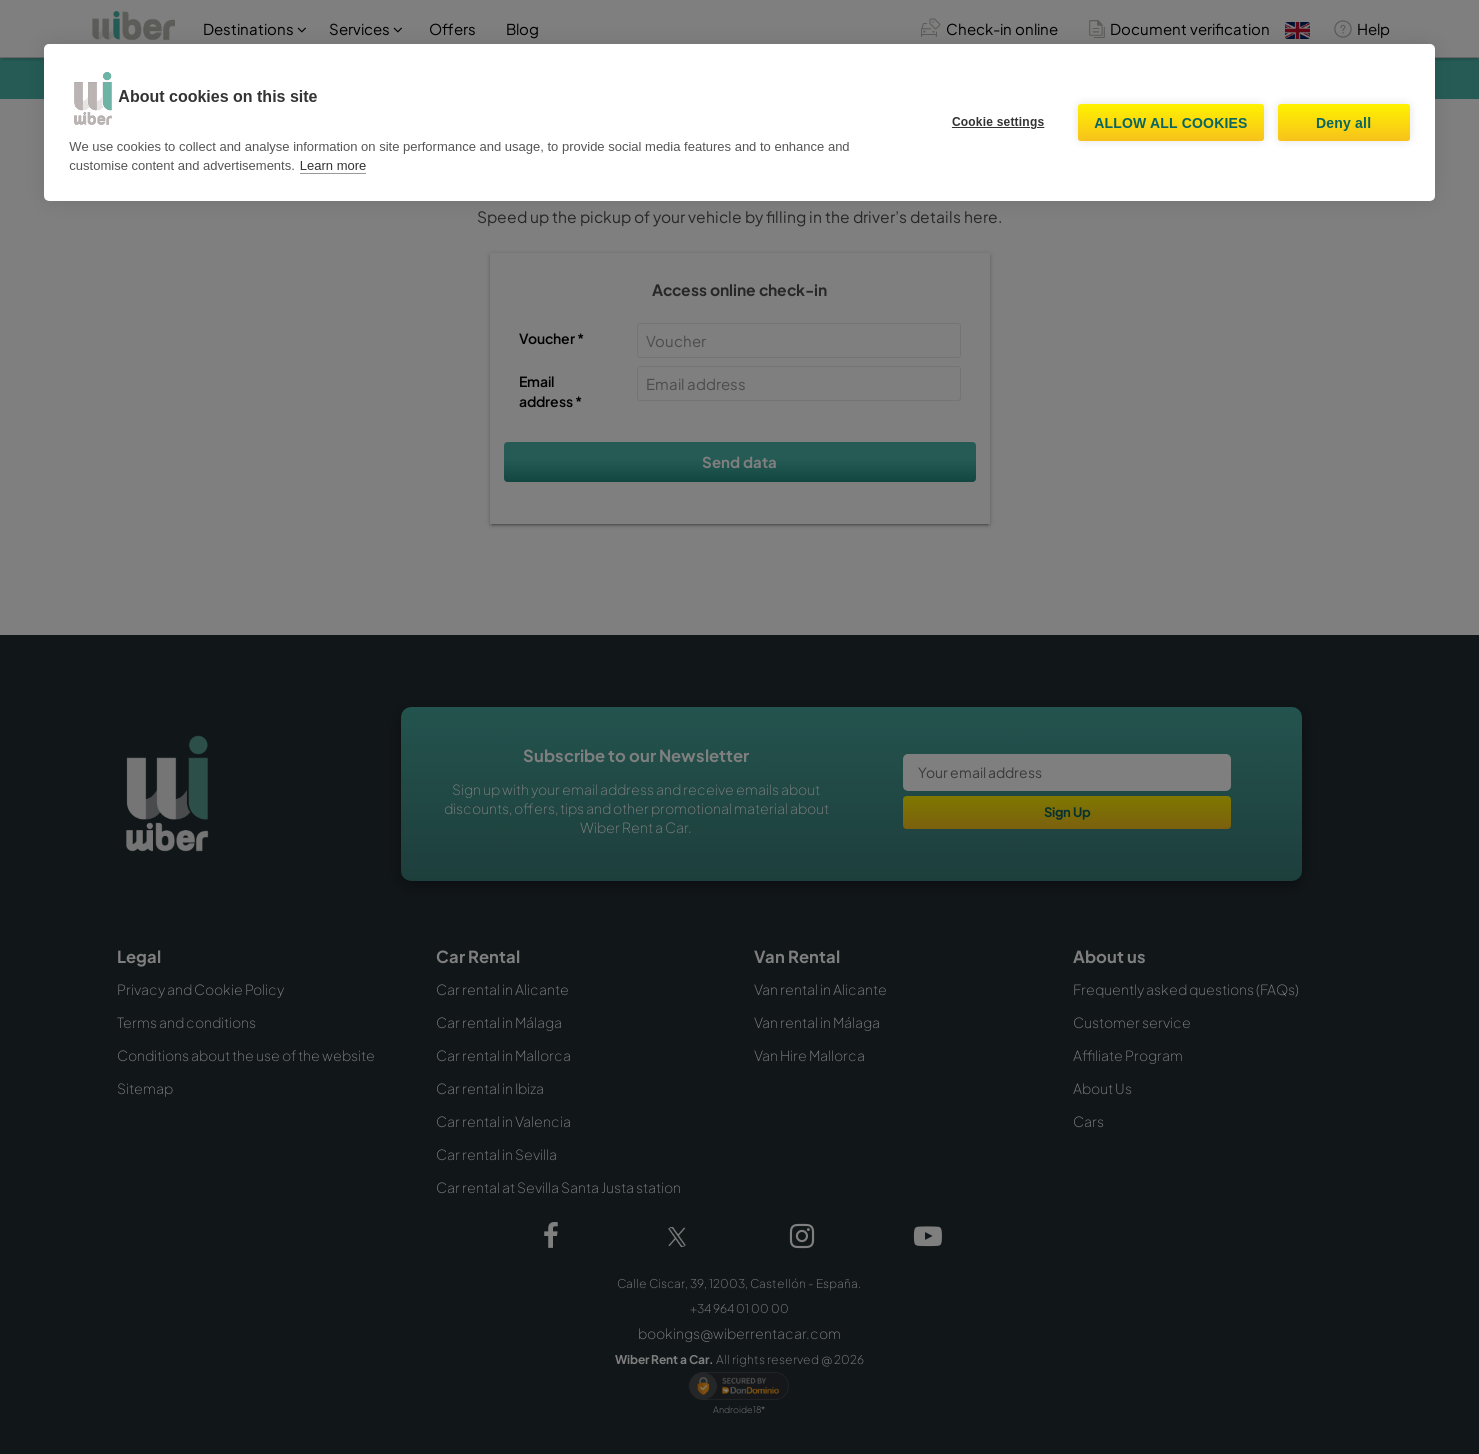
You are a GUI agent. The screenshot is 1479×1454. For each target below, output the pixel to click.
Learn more (333, 165)
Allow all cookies (1171, 123)
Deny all (1343, 123)
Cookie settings (998, 122)
